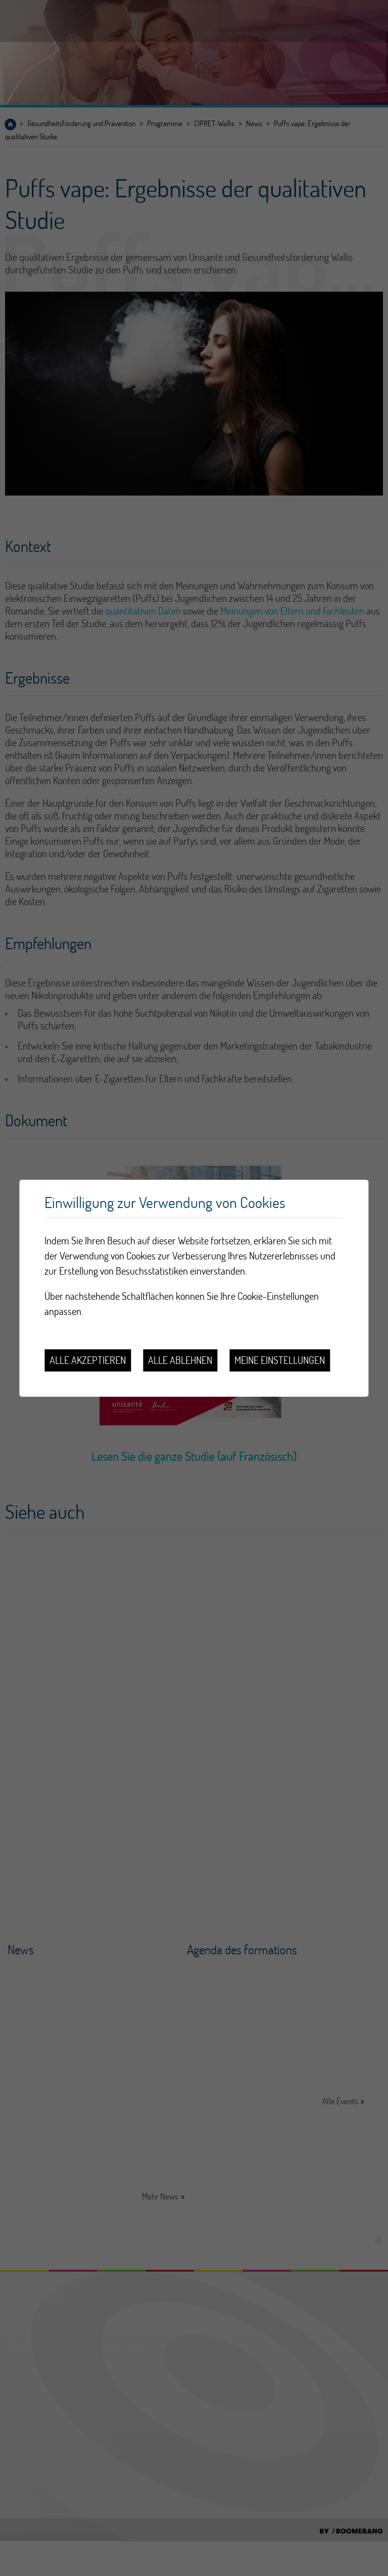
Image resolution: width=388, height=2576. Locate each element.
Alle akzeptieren (88, 1360)
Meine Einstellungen (279, 1360)
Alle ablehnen (180, 1360)
